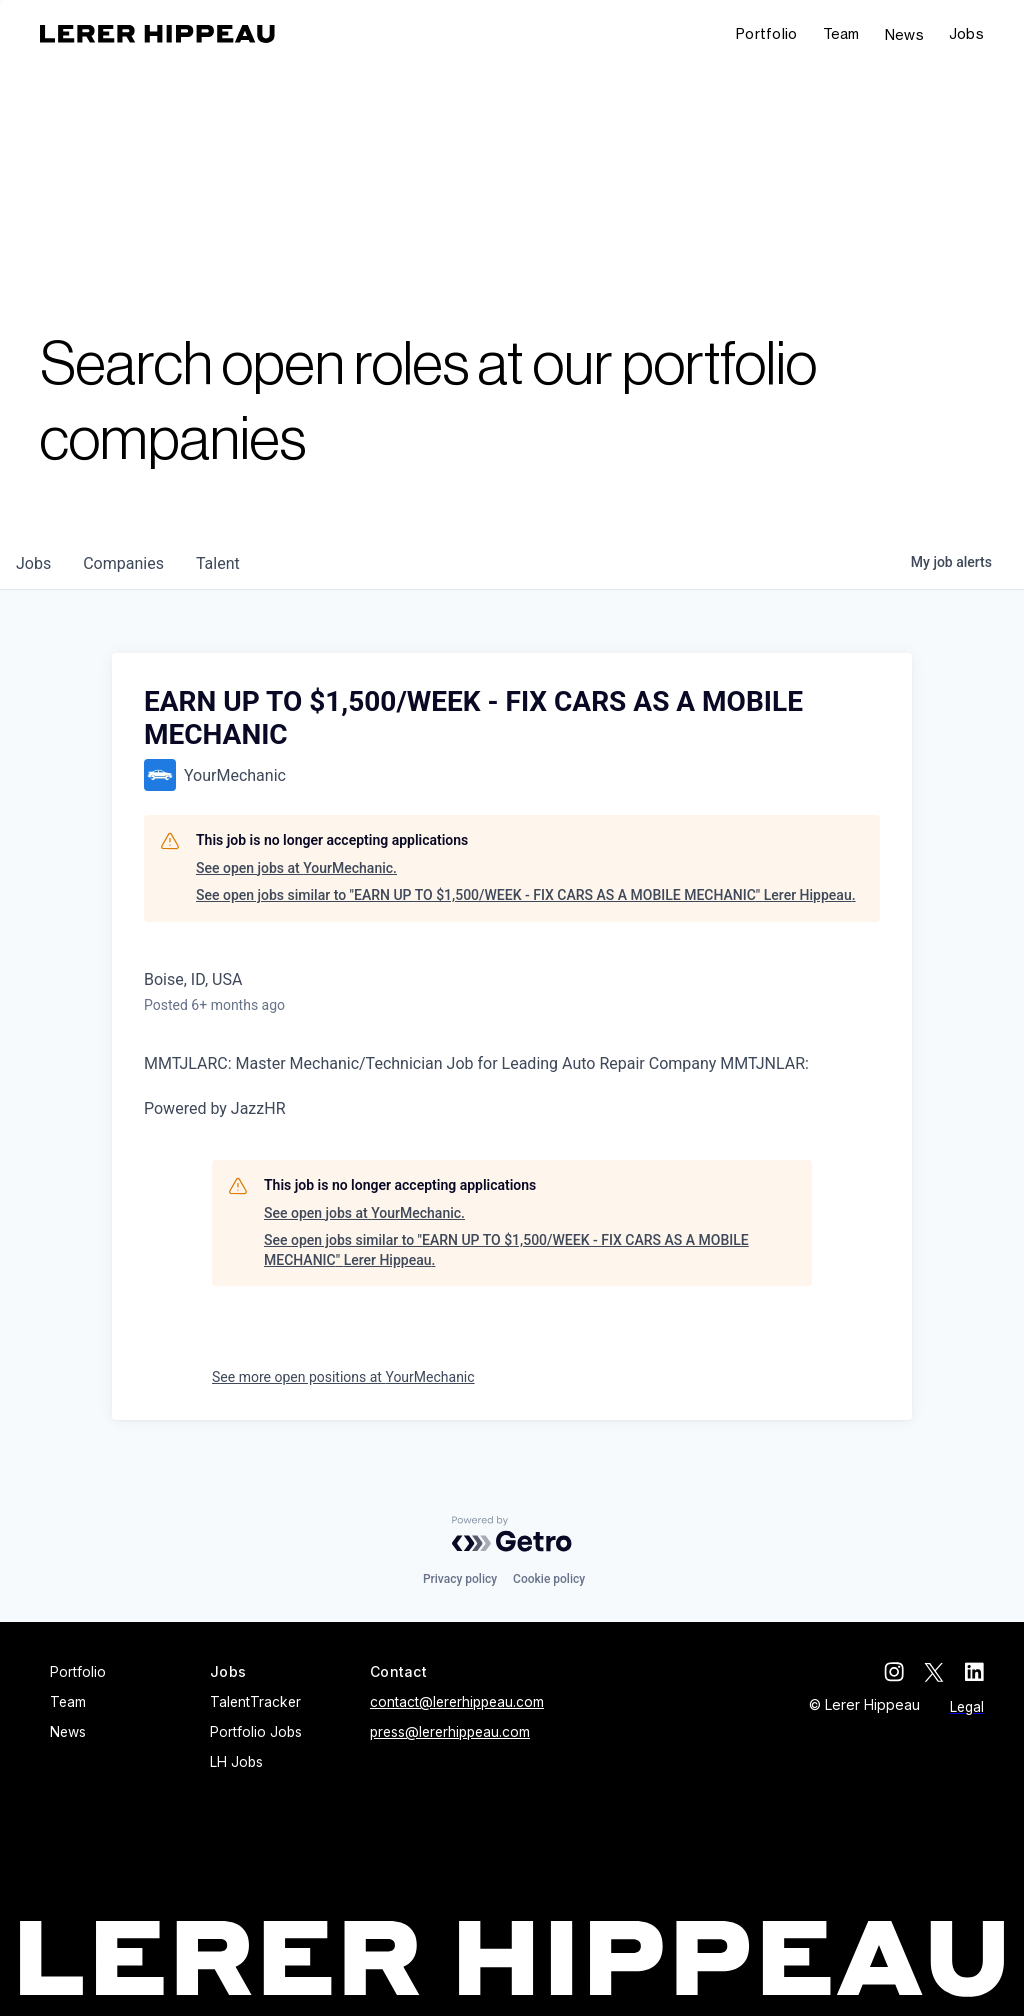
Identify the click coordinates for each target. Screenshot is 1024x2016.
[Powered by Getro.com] (512, 1534)
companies (123, 563)
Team (841, 33)
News (904, 34)
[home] (157, 34)
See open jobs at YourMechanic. (296, 868)
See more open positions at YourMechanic (343, 1377)
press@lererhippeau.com (450, 1732)
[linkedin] (974, 1672)
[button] (966, 34)
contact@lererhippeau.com (457, 1702)
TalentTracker (255, 1702)
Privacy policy (460, 1579)
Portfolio (767, 33)
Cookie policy (549, 1579)
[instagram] (894, 1672)
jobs (33, 563)
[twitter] (934, 1672)
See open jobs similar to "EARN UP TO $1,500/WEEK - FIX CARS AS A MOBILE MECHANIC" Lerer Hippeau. (526, 895)
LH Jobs (236, 1762)
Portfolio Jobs (256, 1732)
